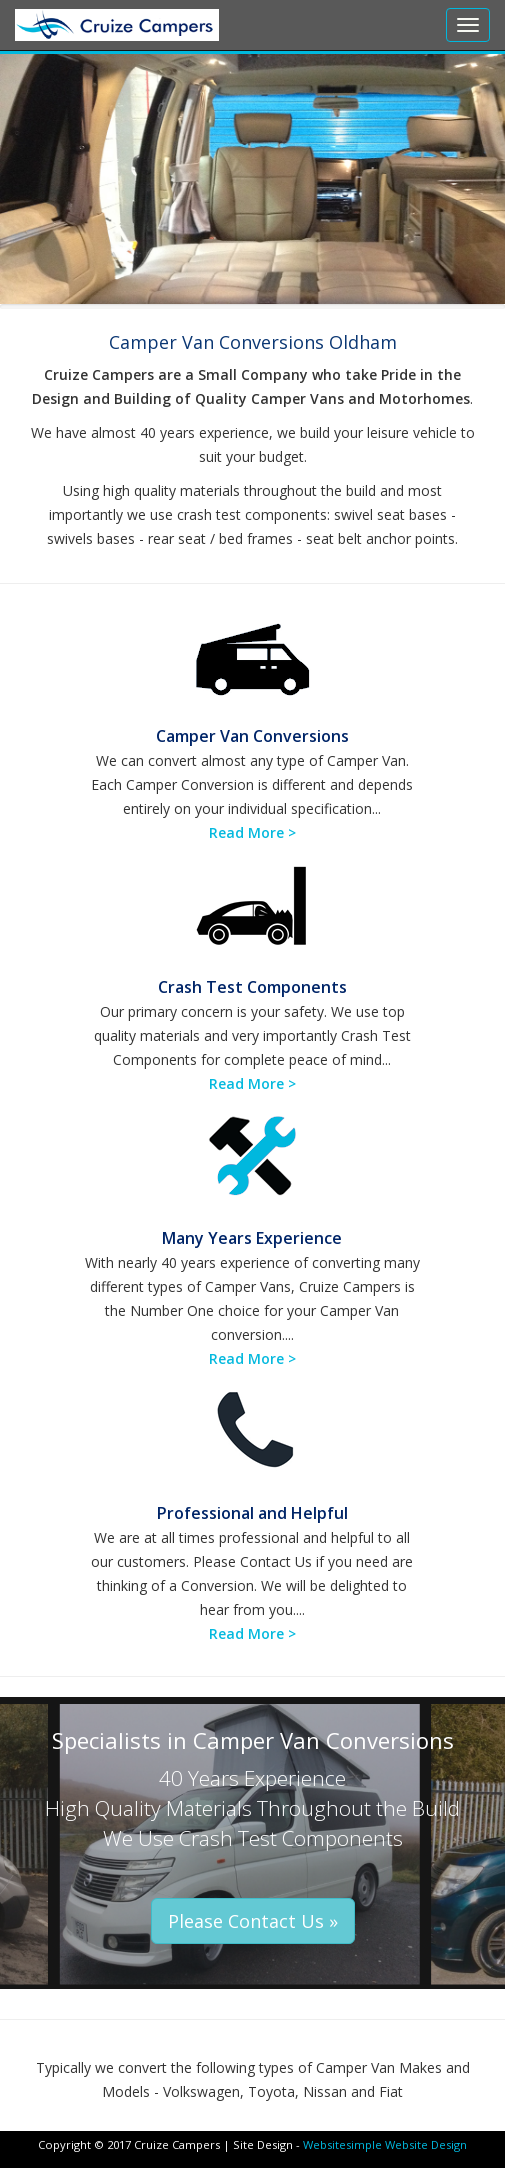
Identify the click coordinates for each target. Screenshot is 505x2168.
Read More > (252, 832)
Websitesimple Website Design (385, 2144)
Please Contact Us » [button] (253, 1921)
